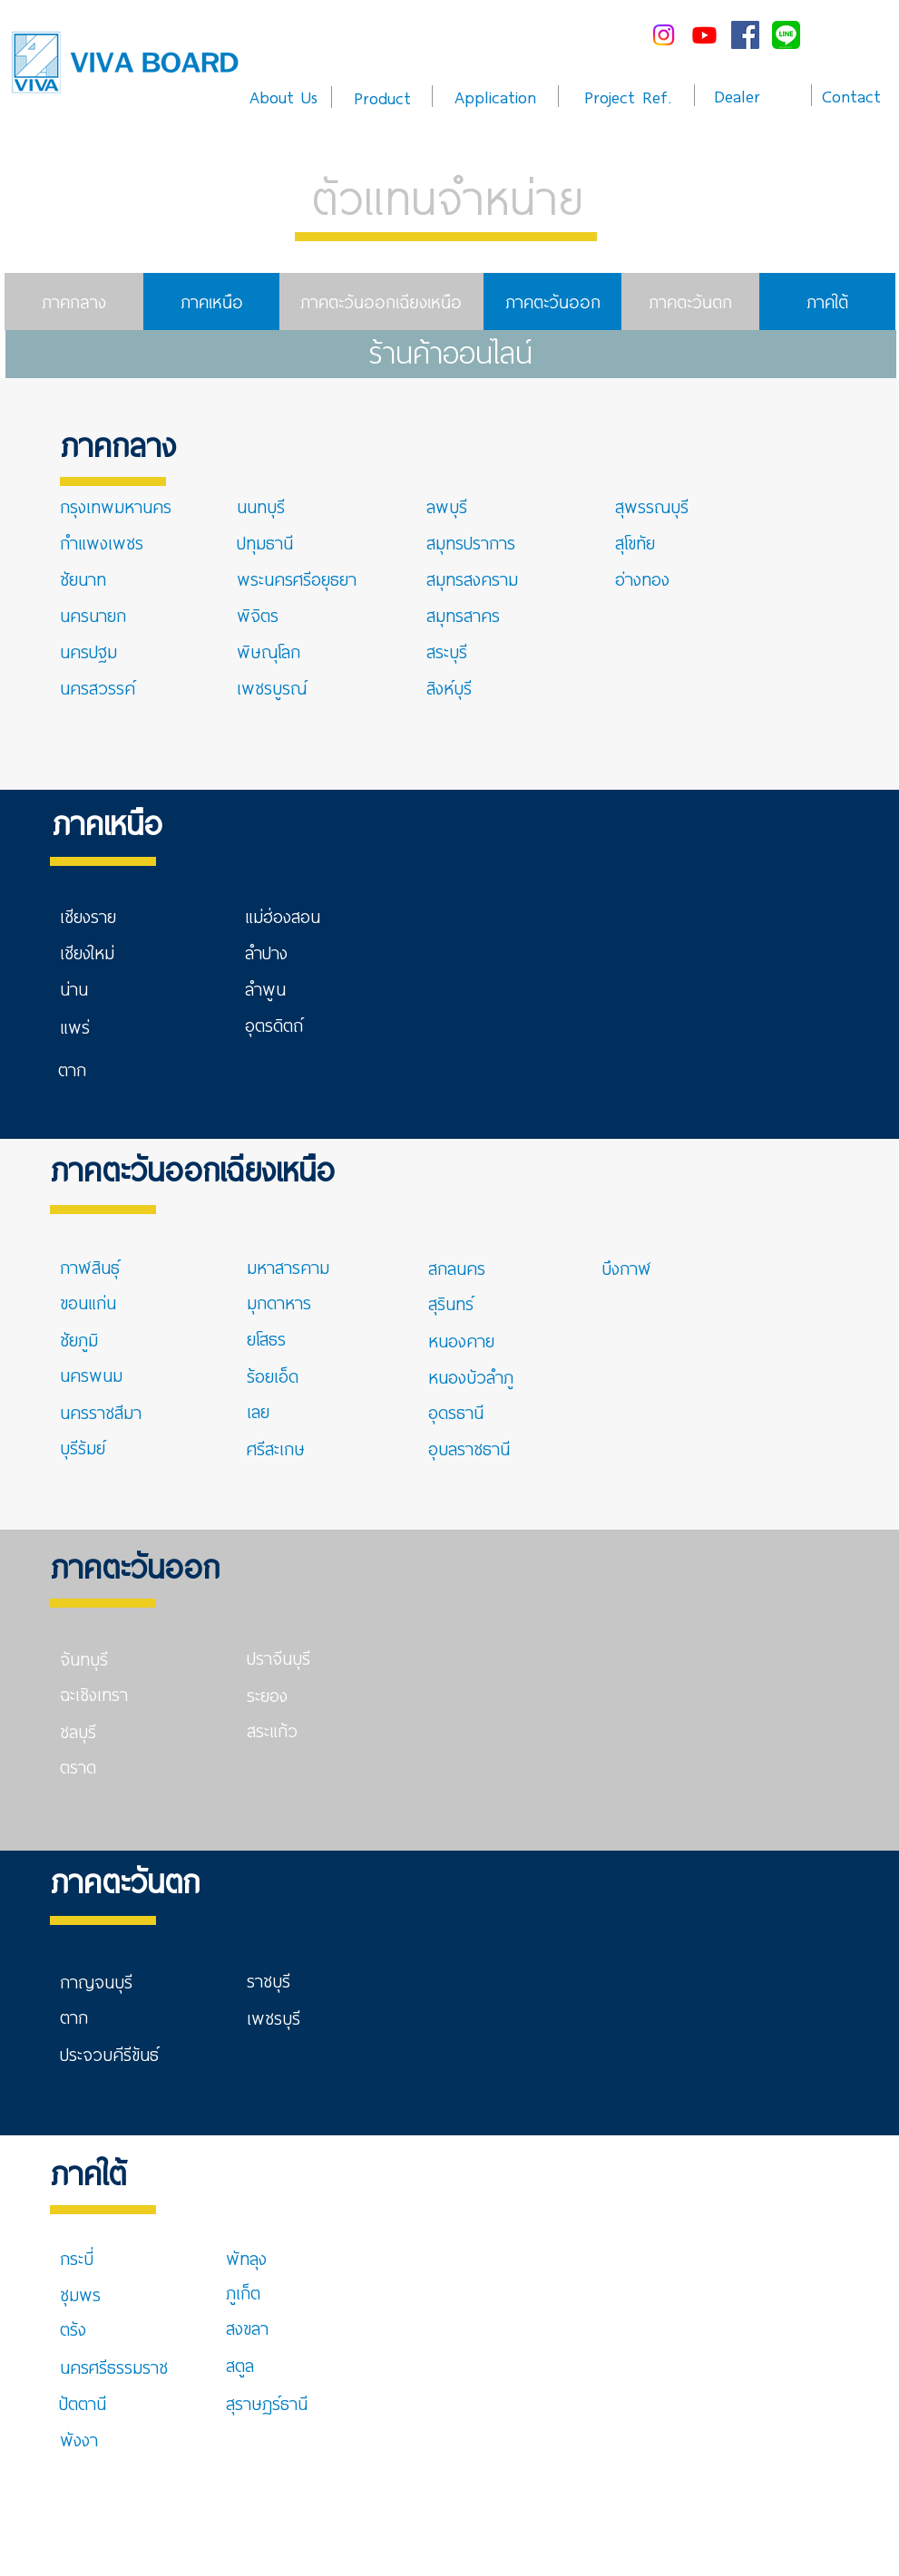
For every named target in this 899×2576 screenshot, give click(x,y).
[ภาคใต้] (827, 301)
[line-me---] (786, 35)
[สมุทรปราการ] (490, 542)
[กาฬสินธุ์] (124, 1267)
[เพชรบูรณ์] (273, 687)
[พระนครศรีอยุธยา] (298, 578)
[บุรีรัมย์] (104, 1447)
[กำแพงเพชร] (104, 542)
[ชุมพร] (86, 2294)
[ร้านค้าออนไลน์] (450, 354)
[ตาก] (88, 1069)
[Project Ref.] (628, 96)
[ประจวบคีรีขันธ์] (110, 2054)
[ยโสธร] (283, 1338)
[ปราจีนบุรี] (291, 1657)
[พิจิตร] (273, 615)
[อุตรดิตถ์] (275, 1024)
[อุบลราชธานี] (470, 1448)
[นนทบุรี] (301, 506)
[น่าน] (86, 988)
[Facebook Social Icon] (745, 35)
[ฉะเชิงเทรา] (104, 1694)
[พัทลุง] (270, 2258)
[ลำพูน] (289, 988)
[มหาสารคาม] (311, 1267)
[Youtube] (704, 35)
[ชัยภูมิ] (86, 1339)
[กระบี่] (93, 2258)
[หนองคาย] (461, 1340)
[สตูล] (267, 2365)
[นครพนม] (96, 1374)
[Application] (496, 96)
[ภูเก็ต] (243, 2292)
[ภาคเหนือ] (212, 301)
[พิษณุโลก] (268, 651)
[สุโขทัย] (639, 542)
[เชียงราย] (124, 916)
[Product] (382, 97)
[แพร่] (91, 1026)
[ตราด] (81, 1766)
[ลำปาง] (289, 952)
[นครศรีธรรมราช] (114, 2366)
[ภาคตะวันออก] (553, 301)
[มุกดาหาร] (291, 1302)
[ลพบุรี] (470, 506)
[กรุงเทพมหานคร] (124, 506)
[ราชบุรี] (291, 1980)
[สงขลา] (270, 2327)
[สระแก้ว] (276, 1730)
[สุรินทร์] (451, 1303)
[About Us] (283, 96)
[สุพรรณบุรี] (659, 506)
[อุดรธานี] (472, 1412)
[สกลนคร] (492, 1267)
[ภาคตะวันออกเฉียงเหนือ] (381, 301)
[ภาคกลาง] (74, 301)
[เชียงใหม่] (104, 952)
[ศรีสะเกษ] (291, 1448)
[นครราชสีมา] (101, 1412)
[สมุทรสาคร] (464, 615)
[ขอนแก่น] (104, 1302)
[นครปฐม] (91, 651)
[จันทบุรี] (124, 1658)
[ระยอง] (271, 1695)
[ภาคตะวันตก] (690, 301)
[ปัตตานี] (103, 2403)
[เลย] (283, 1411)
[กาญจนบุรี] (124, 1981)
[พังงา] (104, 2439)
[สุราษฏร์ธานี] (267, 2403)
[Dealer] (737, 95)
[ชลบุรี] (86, 1731)
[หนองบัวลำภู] (471, 1376)
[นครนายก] (96, 615)
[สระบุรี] (462, 651)
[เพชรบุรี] (273, 2017)
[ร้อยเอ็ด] (278, 1375)
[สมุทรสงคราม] (472, 578)
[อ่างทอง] (643, 578)
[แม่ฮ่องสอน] (289, 916)
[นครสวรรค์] (104, 687)
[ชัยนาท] (88, 578)
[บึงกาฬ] (665, 1267)
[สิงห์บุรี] (458, 687)
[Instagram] (664, 35)
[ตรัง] (86, 2328)
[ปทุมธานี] (281, 542)
